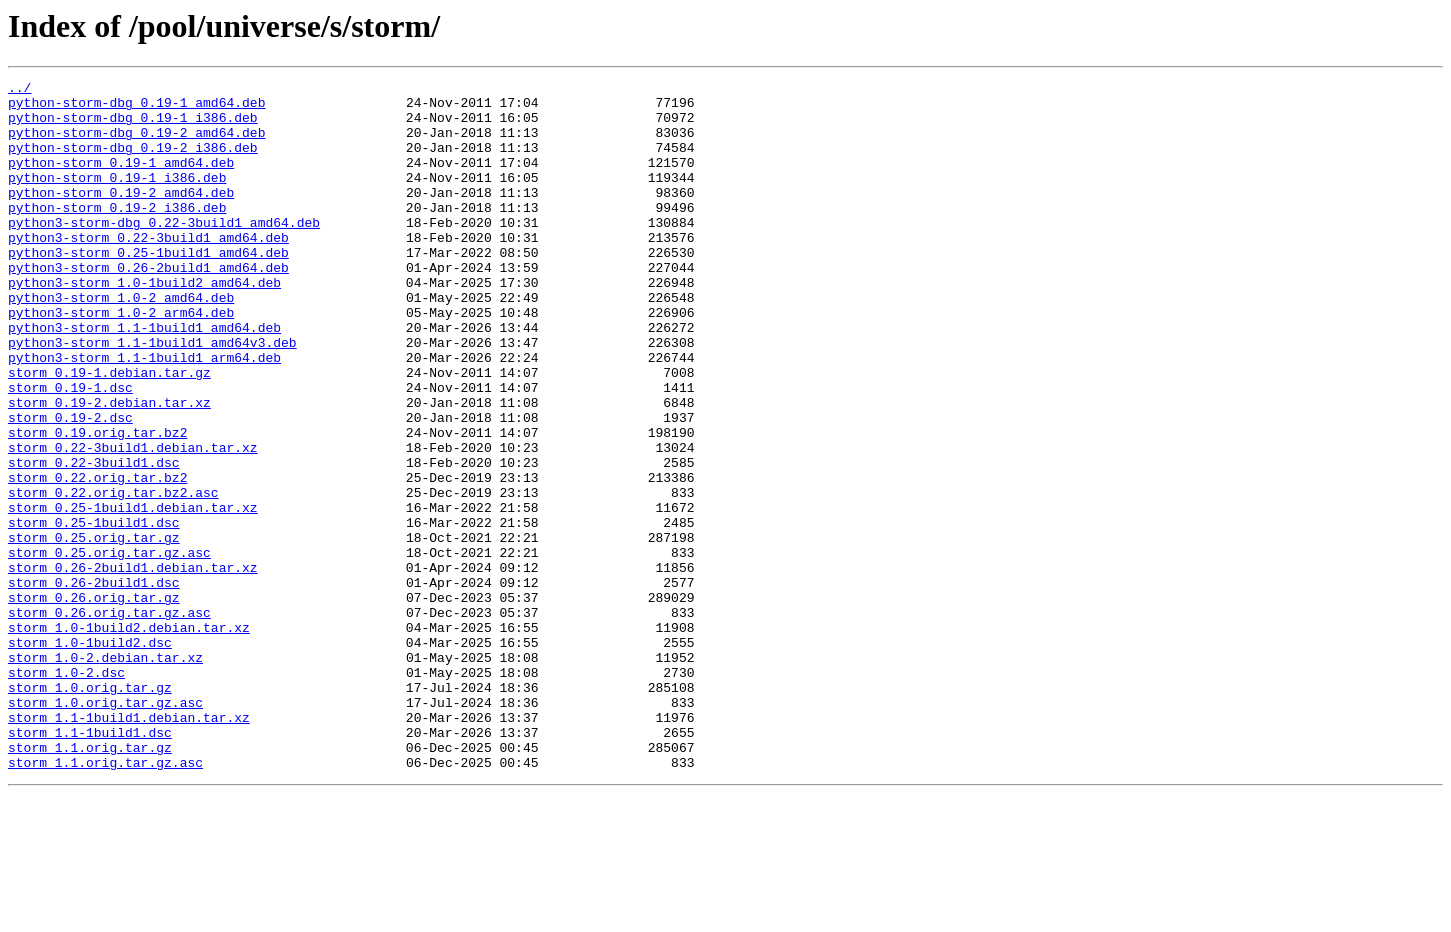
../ (19, 90)
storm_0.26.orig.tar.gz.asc (109, 720)
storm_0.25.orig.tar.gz (94, 630)
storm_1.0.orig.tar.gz (90, 810)
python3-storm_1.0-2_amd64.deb (121, 342)
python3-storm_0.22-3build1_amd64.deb (148, 270)
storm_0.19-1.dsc (70, 450)
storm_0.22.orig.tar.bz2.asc (113, 576)
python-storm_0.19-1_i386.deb (117, 198)
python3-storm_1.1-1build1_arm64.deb (144, 414)
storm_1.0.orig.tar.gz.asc (105, 828)
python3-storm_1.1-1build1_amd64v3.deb (152, 396)
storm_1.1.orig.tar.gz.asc (105, 900)
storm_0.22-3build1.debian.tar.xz (133, 522)
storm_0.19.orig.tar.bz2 (97, 504)
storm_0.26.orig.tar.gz (94, 702)
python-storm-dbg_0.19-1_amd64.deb (136, 108)
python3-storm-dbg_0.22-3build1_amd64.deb (164, 252)
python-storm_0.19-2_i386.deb (117, 234)
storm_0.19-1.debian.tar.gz (109, 432)
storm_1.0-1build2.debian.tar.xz (129, 738)
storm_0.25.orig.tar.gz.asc (109, 648)
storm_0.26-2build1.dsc (94, 684)
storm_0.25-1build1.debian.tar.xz (133, 594)
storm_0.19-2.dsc (70, 486)
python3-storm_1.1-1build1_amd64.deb (144, 378)
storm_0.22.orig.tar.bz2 (97, 558)
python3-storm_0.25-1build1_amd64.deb (148, 288)
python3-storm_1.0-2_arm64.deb (121, 360)
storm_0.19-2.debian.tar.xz (109, 468)
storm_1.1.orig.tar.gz (90, 882)
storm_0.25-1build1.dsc (94, 612)
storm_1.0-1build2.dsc (90, 756)
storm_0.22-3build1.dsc (94, 540)
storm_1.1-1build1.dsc (90, 864)
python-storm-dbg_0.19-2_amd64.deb (136, 144)
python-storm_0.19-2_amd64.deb (121, 216)
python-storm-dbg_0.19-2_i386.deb (133, 162)
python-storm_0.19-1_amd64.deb (121, 180)
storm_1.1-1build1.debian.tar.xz (129, 846)
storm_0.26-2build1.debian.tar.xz (133, 666)
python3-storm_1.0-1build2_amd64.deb (144, 324)
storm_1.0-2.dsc (66, 792)
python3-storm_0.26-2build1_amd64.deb (148, 306)
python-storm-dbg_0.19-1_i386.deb (133, 126)
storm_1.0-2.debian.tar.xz (105, 774)
